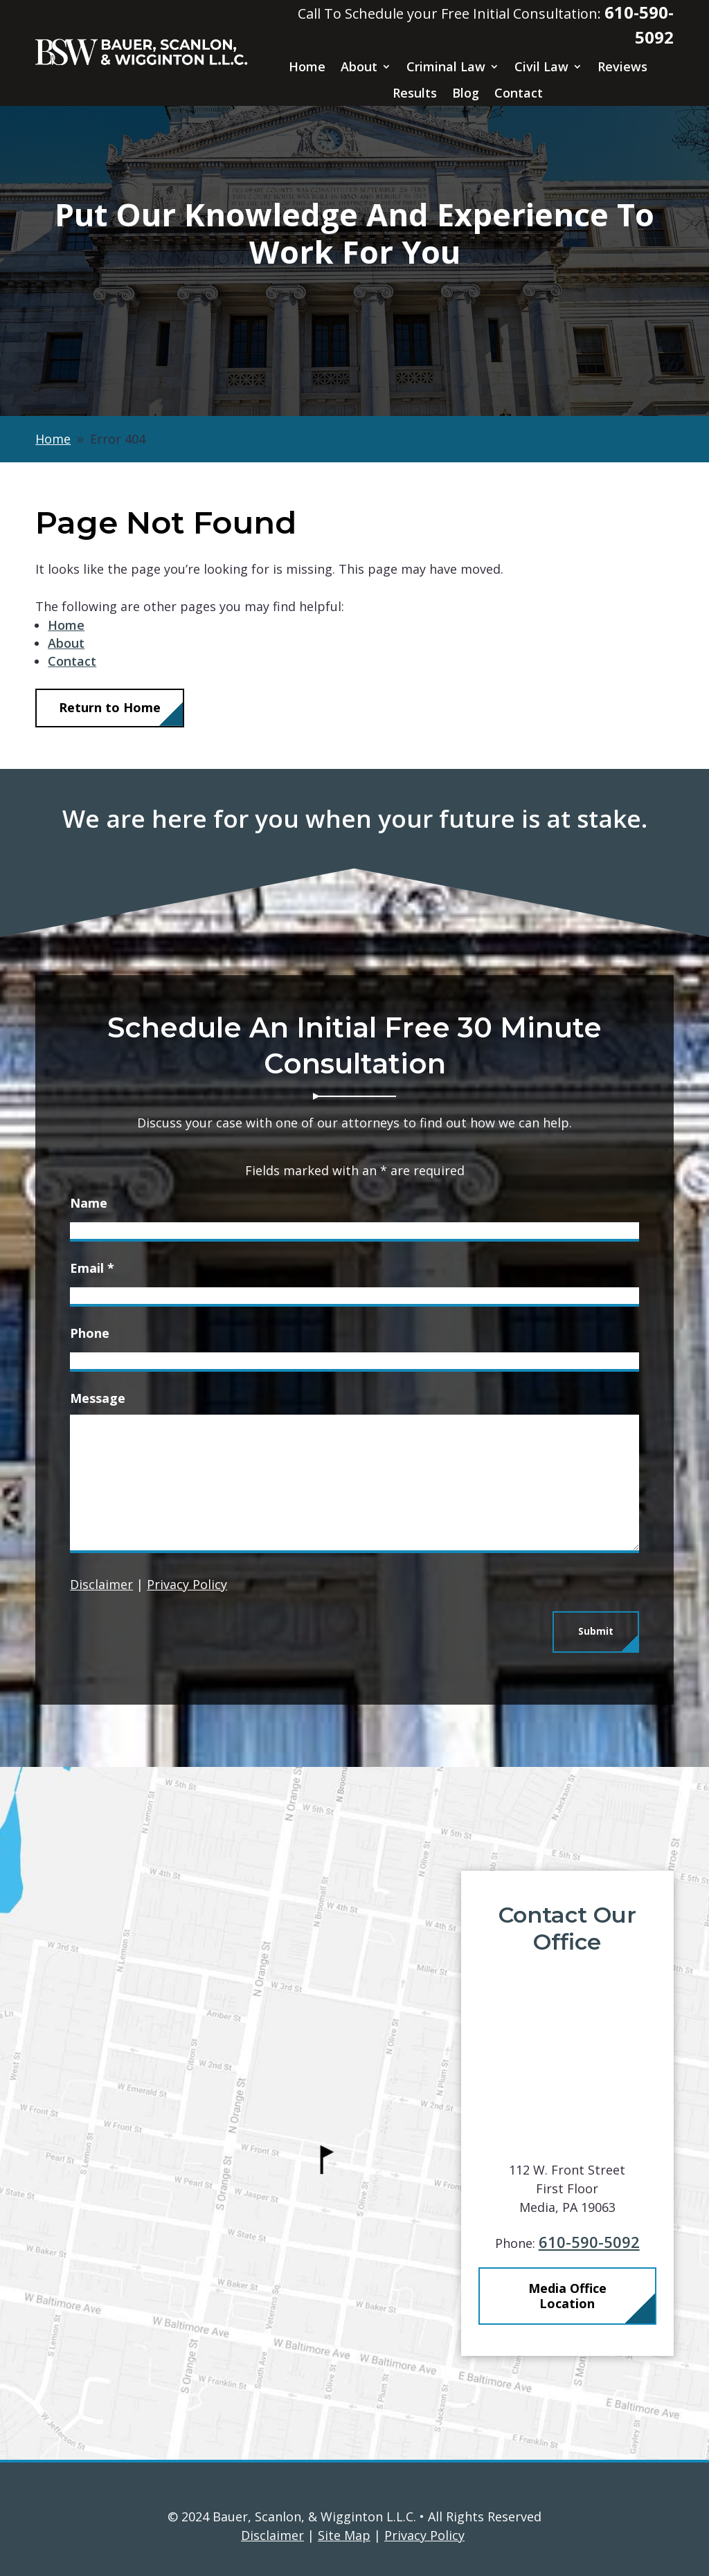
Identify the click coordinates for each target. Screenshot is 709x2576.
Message (97, 1398)
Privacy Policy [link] (424, 2535)
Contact (518, 93)
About (359, 67)
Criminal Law (445, 67)
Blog (465, 93)
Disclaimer (101, 1584)
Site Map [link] (344, 2535)
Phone (89, 1333)
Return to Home (110, 707)
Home (307, 67)
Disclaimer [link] (272, 2535)
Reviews (622, 67)
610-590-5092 (610, 2241)
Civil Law (541, 67)
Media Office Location (588, 2296)
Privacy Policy (187, 1584)
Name (88, 1203)
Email (92, 1268)
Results (415, 93)
